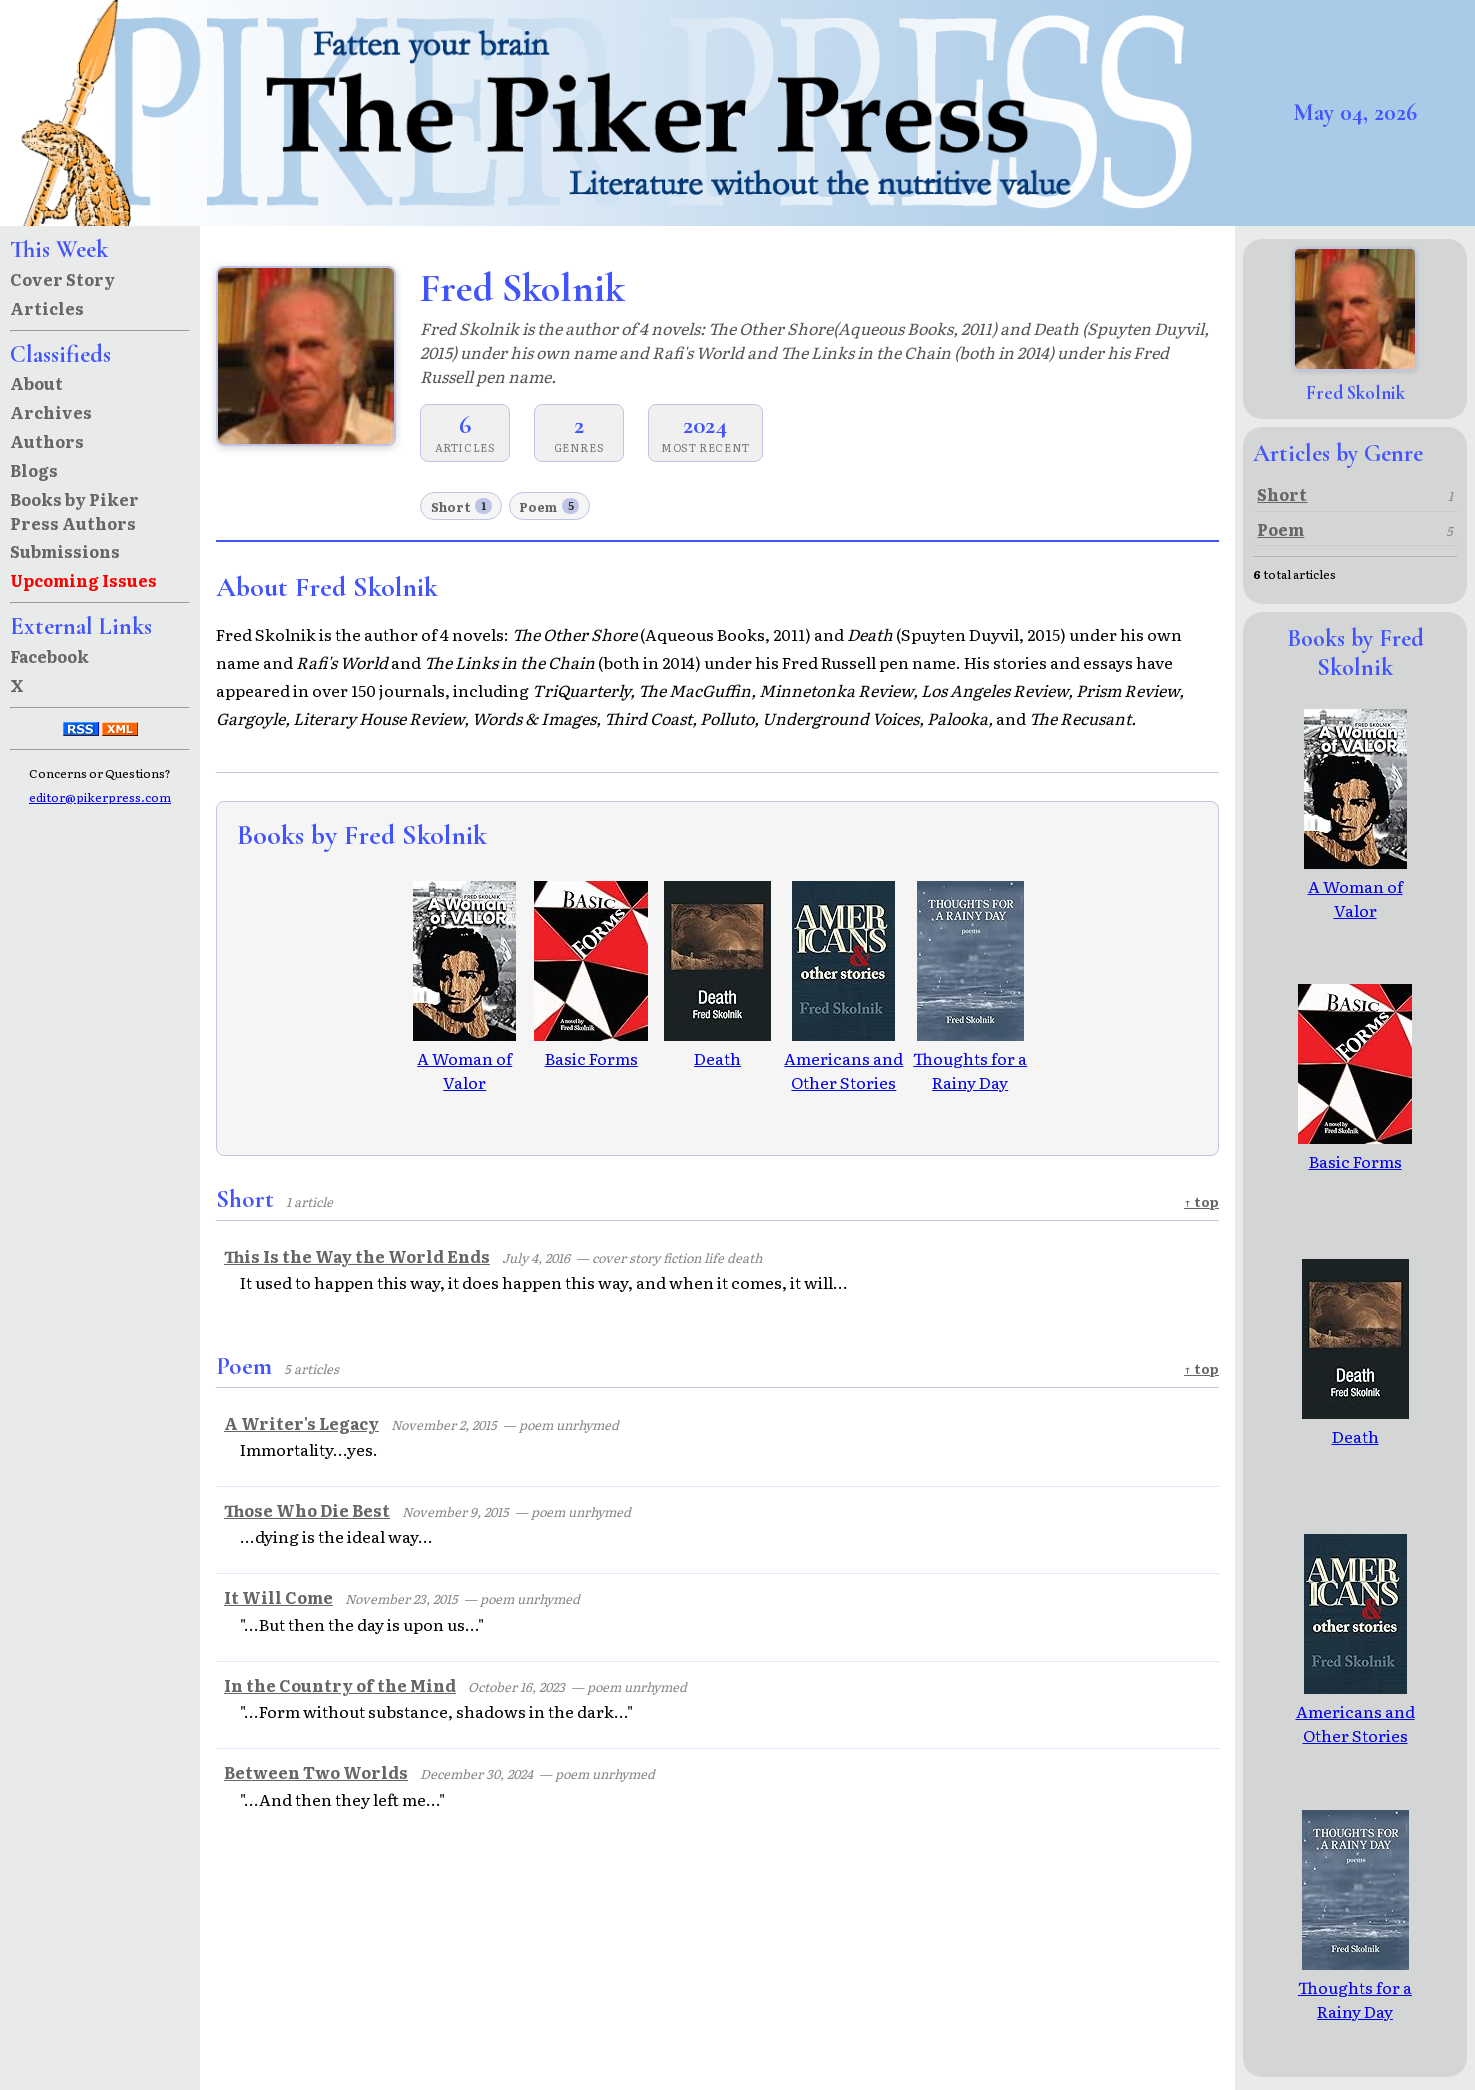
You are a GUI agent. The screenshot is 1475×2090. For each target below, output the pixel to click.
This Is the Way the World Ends (357, 1256)
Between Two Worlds (316, 1772)
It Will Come (278, 1597)
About (36, 383)
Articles (47, 308)
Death (717, 1046)
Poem (549, 506)
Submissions (65, 551)
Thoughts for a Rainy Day (970, 1058)
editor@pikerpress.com (100, 797)
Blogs (34, 470)
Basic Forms (591, 1046)
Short (461, 506)
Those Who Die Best (307, 1510)
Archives (51, 412)
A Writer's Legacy (301, 1423)
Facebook (49, 656)
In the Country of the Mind (340, 1685)
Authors (47, 441)
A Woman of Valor (464, 1058)
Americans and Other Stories (843, 1058)
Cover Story (62, 279)
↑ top (1201, 1201)
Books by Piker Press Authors (74, 511)
